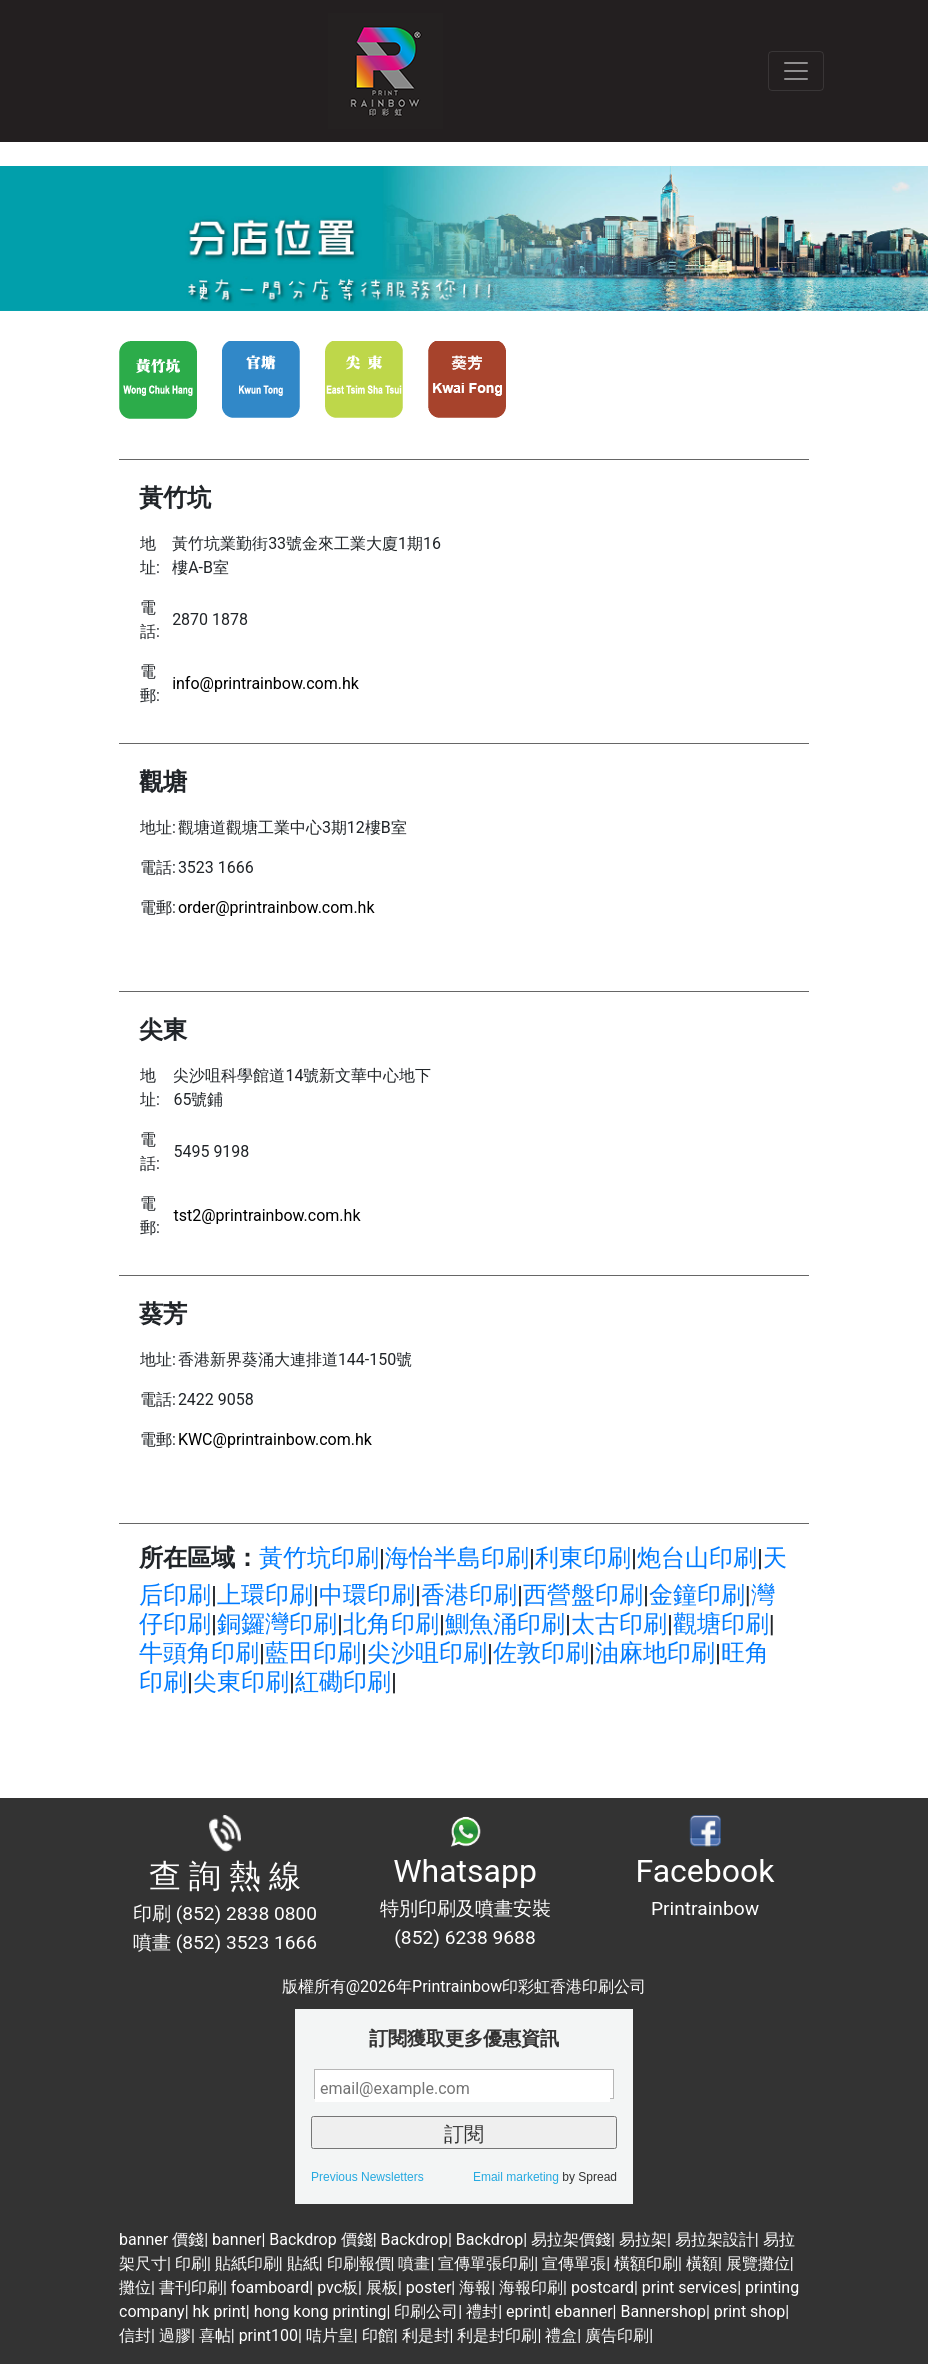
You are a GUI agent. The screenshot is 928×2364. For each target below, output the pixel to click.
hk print (219, 2311)
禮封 (482, 2311)
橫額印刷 (646, 2263)
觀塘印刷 (721, 1624)
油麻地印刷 (655, 1653)
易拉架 (643, 2239)
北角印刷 (391, 1624)
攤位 (135, 2287)
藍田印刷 (313, 1653)
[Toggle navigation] (796, 71)
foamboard (270, 2287)
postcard (602, 2287)
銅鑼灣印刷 (277, 1624)
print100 (268, 2335)
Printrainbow (705, 1908)
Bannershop (662, 2311)
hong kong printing (320, 2311)
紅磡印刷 (343, 1682)
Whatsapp (465, 1871)
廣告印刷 (617, 2335)
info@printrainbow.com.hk (265, 683)
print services (689, 2287)
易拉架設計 (715, 2239)
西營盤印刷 (583, 1595)
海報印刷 (531, 2287)
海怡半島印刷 (457, 1558)
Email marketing (516, 2177)
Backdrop (414, 2239)
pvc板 (337, 2287)
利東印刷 (583, 1558)
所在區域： (199, 1558)
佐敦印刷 (541, 1653)
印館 (378, 2335)
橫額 (702, 2263)
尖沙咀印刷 (427, 1653)
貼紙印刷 (247, 2263)
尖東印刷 (241, 1682)
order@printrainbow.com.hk (276, 907)
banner (236, 2239)
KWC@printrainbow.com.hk (275, 1439)
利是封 (426, 2335)
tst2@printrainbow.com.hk (266, 1215)
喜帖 (215, 2335)
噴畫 (414, 2263)
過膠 (175, 2335)
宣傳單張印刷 (486, 2263)
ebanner (584, 2311)
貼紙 (303, 2263)
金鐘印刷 (697, 1595)
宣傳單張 (574, 2263)
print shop (750, 2311)
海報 (475, 2287)
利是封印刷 (497, 2335)
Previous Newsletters (367, 2177)
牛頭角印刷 (199, 1653)
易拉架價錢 (571, 2239)
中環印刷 (367, 1595)
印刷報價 (359, 2263)
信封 (135, 2335)
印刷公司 (426, 2311)
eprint (526, 2311)
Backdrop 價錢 (320, 2239)
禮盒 (561, 2335)
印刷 (191, 2263)
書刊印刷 (191, 2287)
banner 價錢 (161, 2239)
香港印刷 (469, 1595)
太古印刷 (619, 1624)
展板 (382, 2287)
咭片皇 (330, 2335)
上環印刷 (265, 1595)
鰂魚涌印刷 (505, 1624)
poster (429, 2287)
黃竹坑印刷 (319, 1558)
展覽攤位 (758, 2263)
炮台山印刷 (697, 1558)
